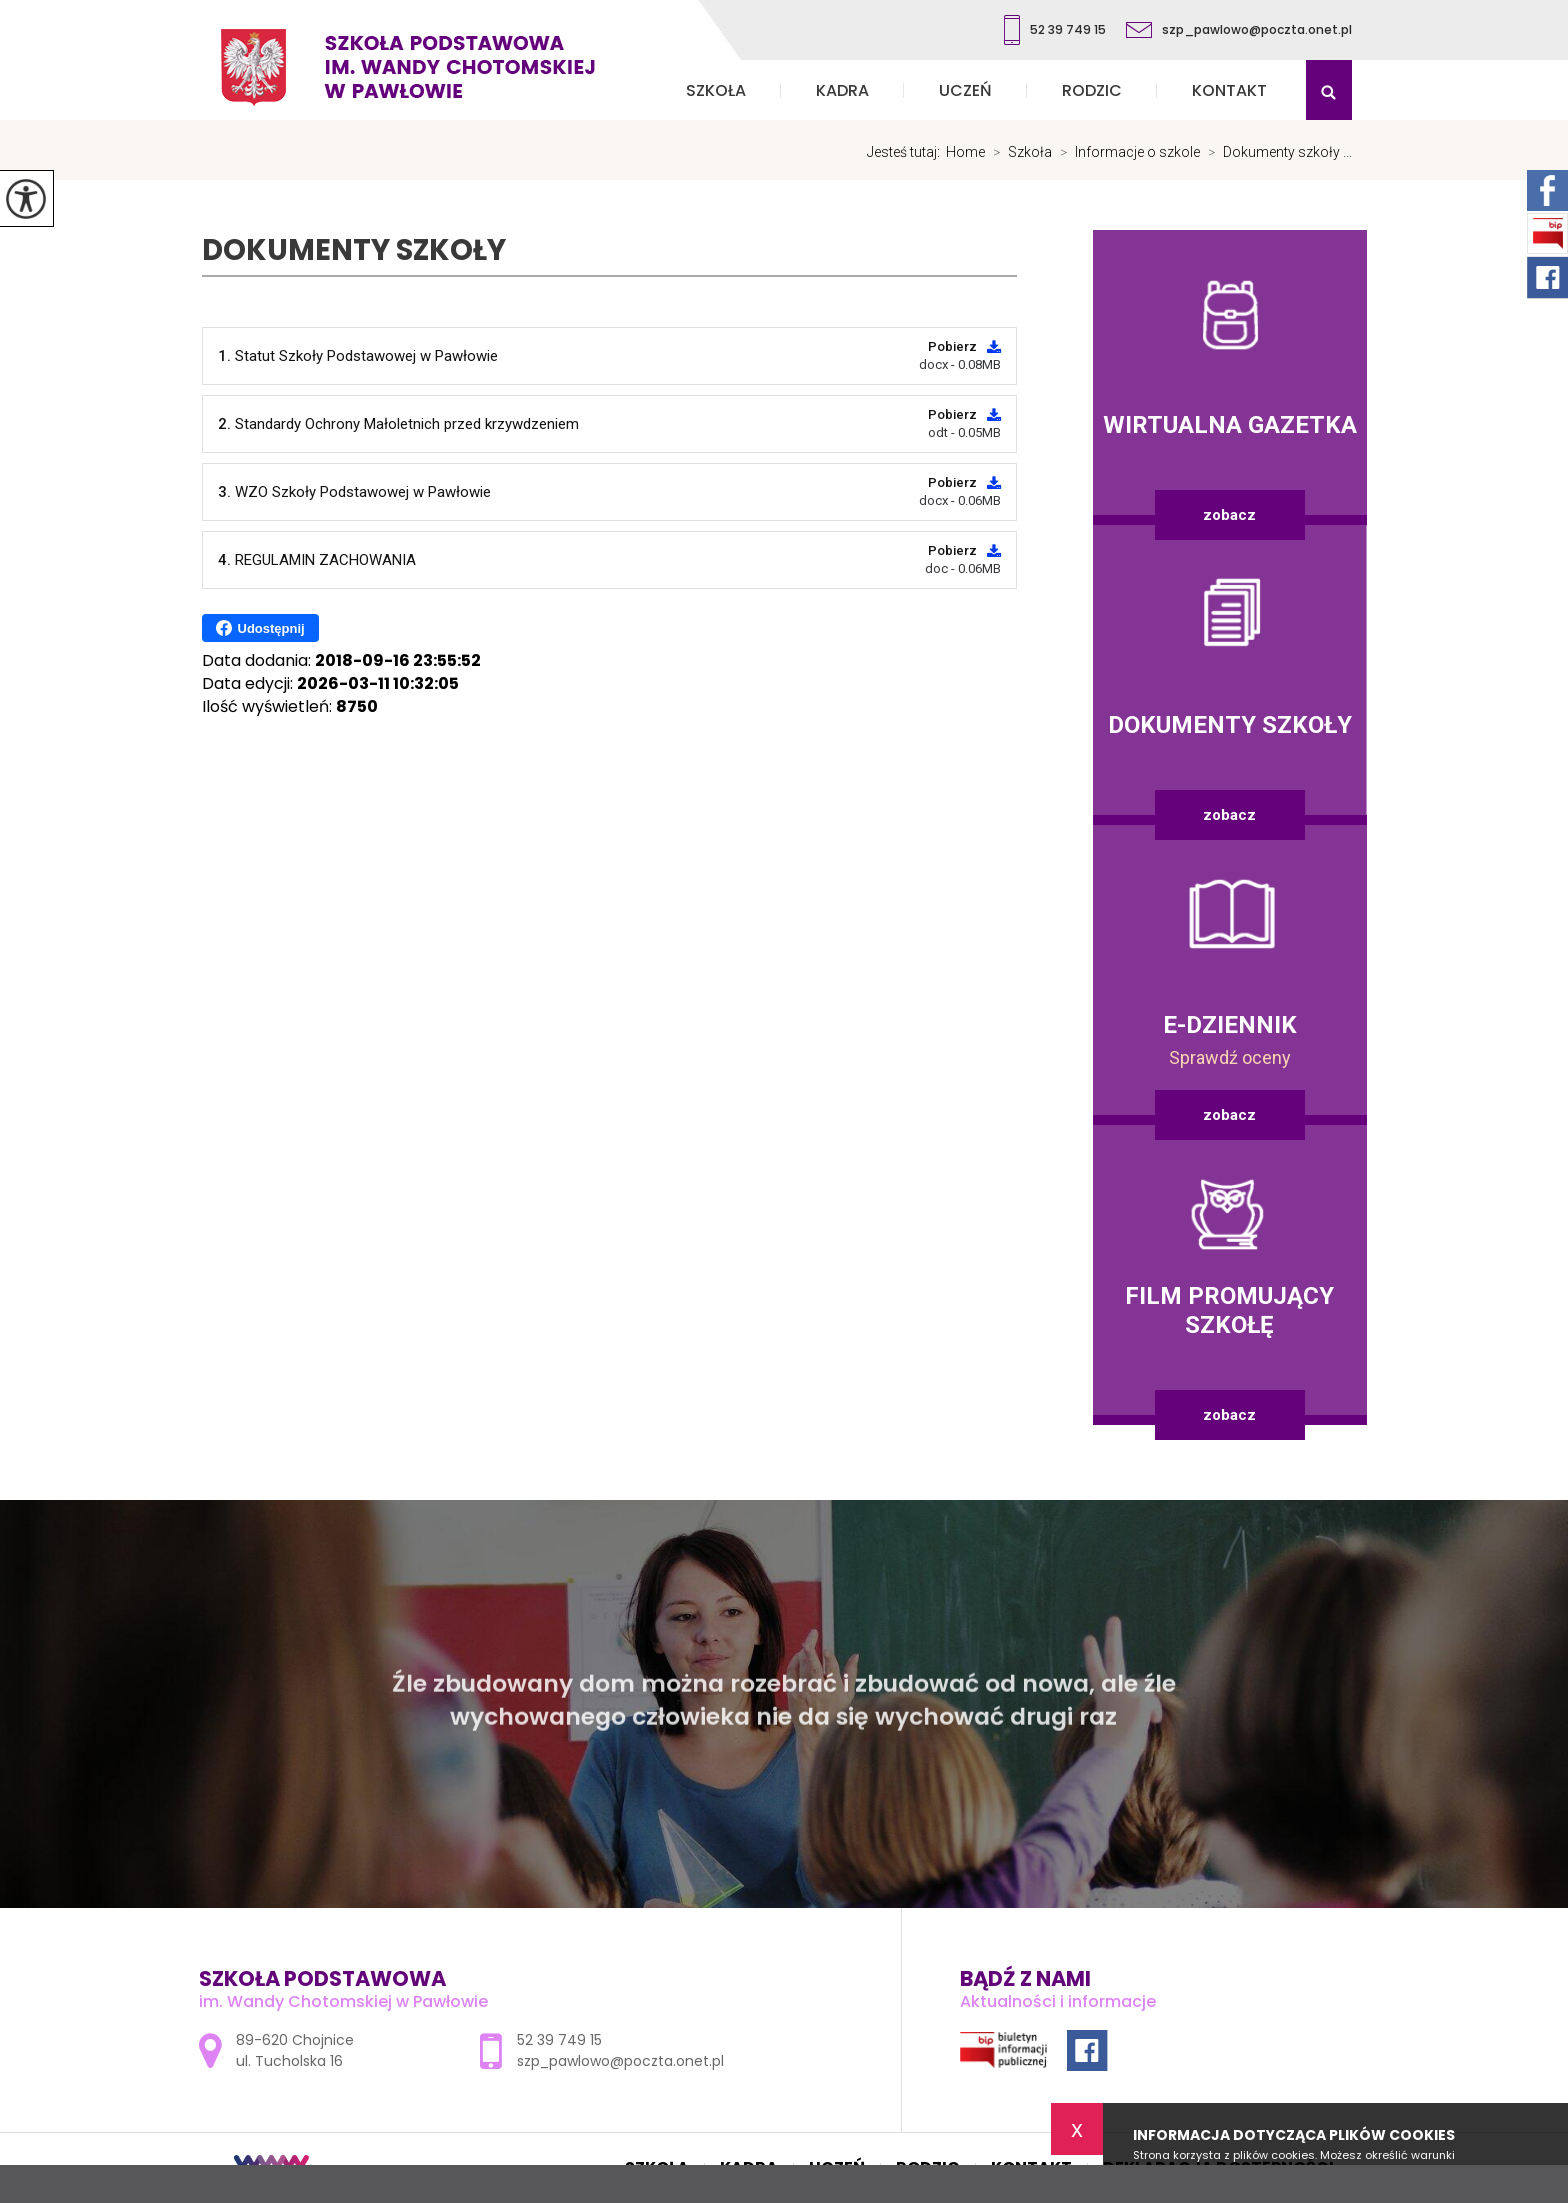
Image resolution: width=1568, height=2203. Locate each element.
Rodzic (1092, 90)
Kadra (842, 90)
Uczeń (965, 90)
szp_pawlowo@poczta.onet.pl (1239, 29)
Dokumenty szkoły (354, 250)
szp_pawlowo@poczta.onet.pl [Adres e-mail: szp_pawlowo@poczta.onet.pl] (620, 2061)
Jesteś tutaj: (906, 152)
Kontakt (1229, 90)
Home (965, 152)
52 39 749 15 (1055, 30)
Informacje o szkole (1126, 152)
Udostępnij (260, 628)
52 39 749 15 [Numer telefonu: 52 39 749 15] (559, 2040)
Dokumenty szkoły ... (1276, 152)
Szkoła (716, 90)
